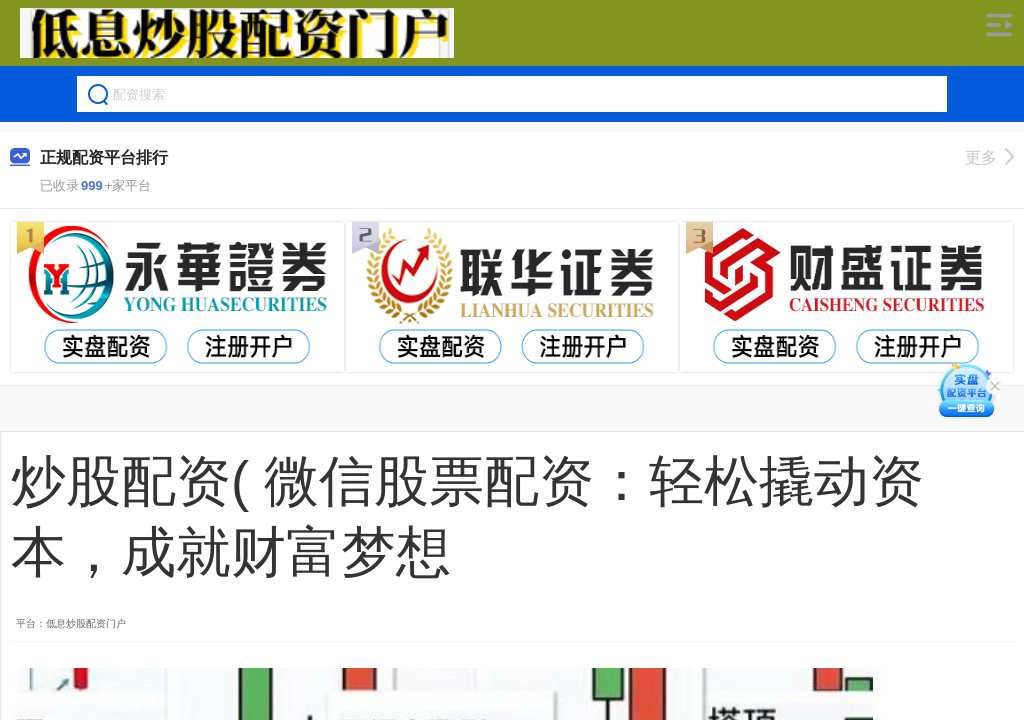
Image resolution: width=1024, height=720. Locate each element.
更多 (989, 157)
